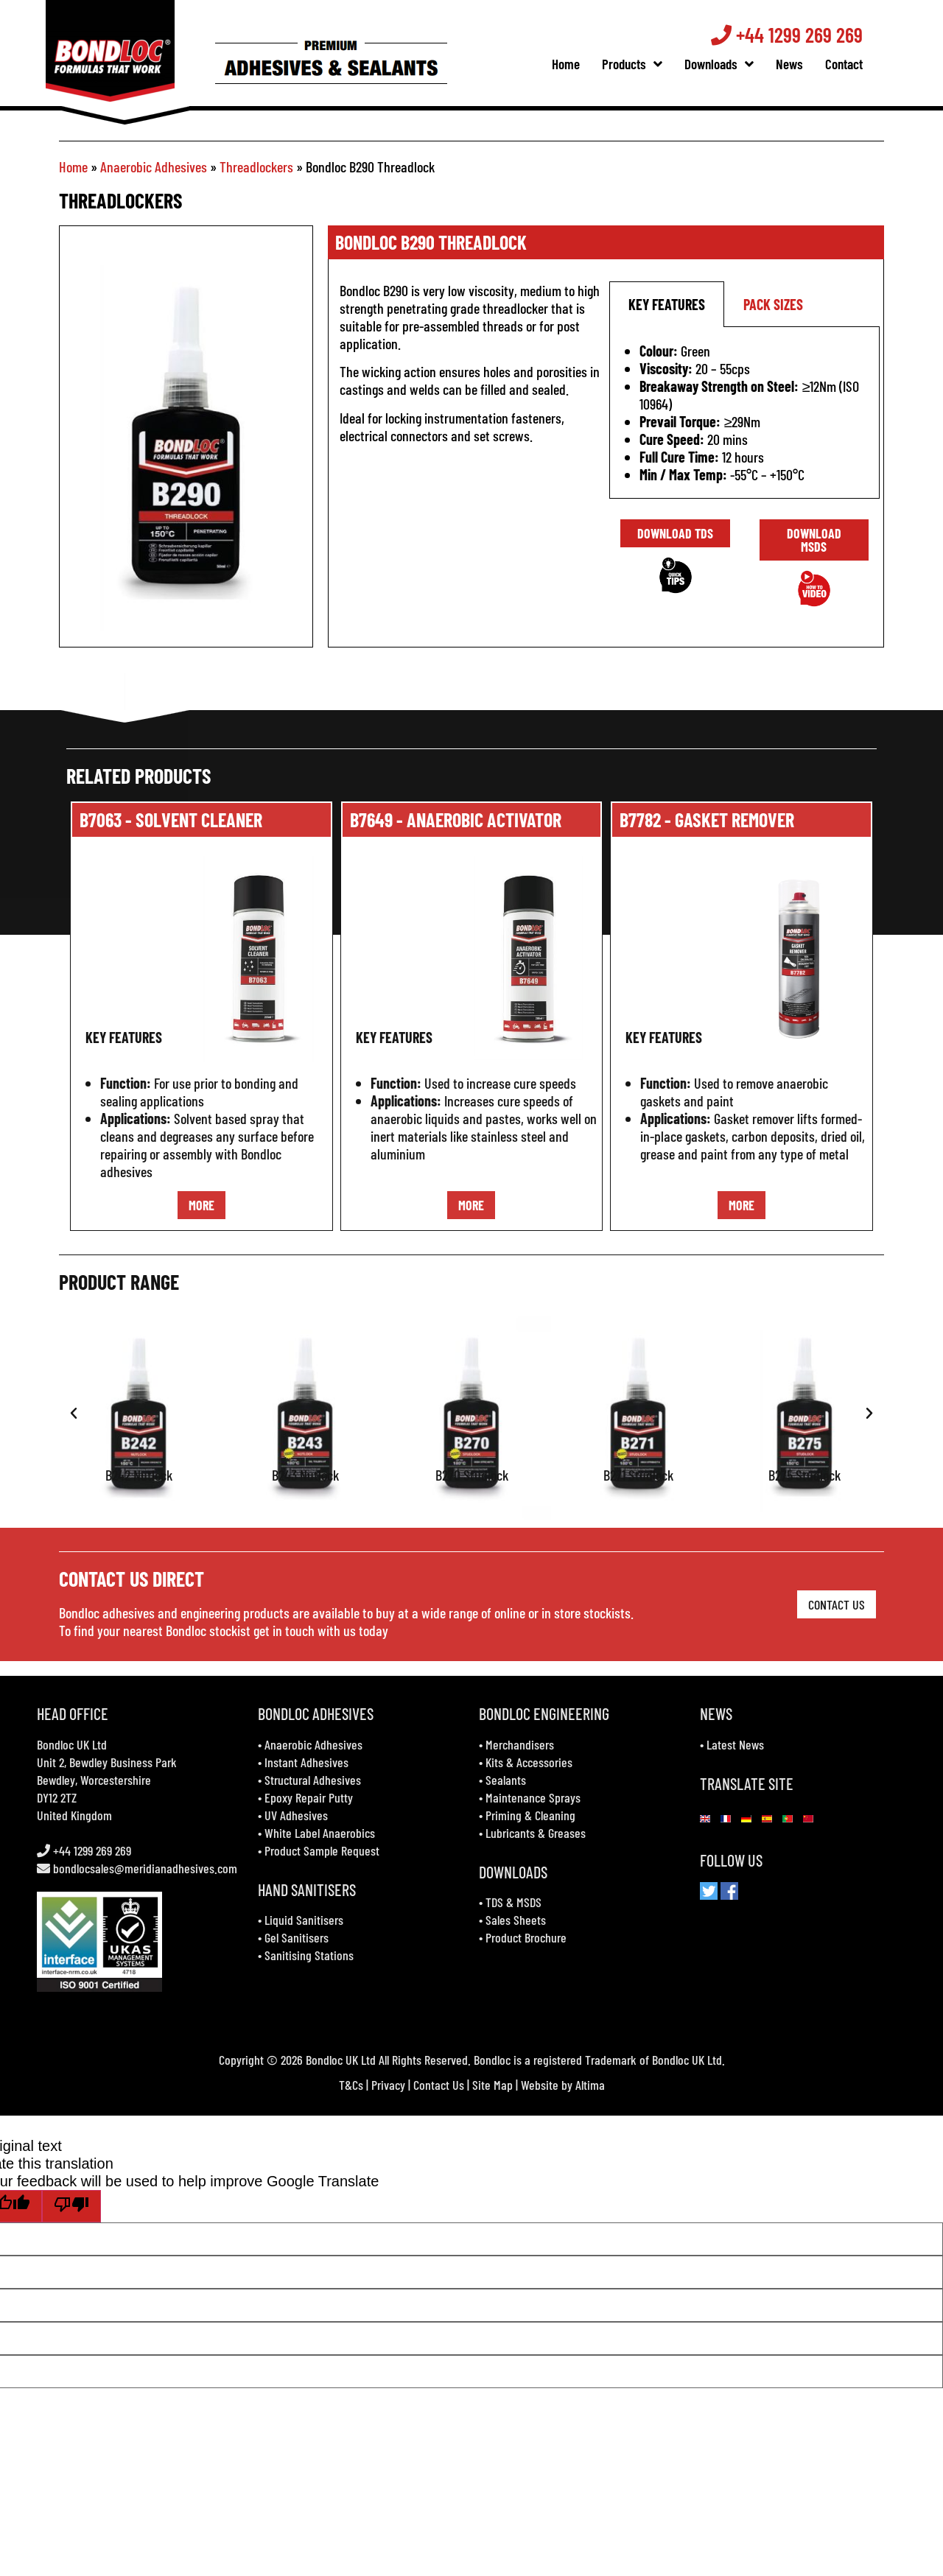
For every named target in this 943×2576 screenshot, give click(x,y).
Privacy (388, 2085)
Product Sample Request (321, 1850)
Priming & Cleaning (530, 1815)
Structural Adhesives (312, 1780)
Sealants (505, 1780)
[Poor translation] (71, 2206)
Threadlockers (256, 166)
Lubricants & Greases (535, 1833)
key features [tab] (666, 304)
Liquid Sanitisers (303, 1920)
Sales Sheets (515, 1920)
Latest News (735, 1744)
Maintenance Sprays (533, 1797)
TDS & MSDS (513, 1902)
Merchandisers (519, 1744)
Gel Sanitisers (296, 1937)
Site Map (492, 2085)
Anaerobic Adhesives (153, 166)
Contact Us (438, 2085)
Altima (590, 2085)
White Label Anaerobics (319, 1833)
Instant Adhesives (306, 1762)
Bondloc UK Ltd (72, 1744)
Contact (858, 63)
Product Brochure (526, 1937)
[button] (73, 1413)
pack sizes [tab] (773, 304)
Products (647, 63)
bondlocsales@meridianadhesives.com (145, 1868)
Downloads (733, 63)
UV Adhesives (296, 1815)
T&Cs (351, 2085)
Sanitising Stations (309, 1955)
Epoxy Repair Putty (308, 1797)
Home (581, 63)
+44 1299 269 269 (801, 34)
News (804, 63)
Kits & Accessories (528, 1762)
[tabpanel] (744, 413)
